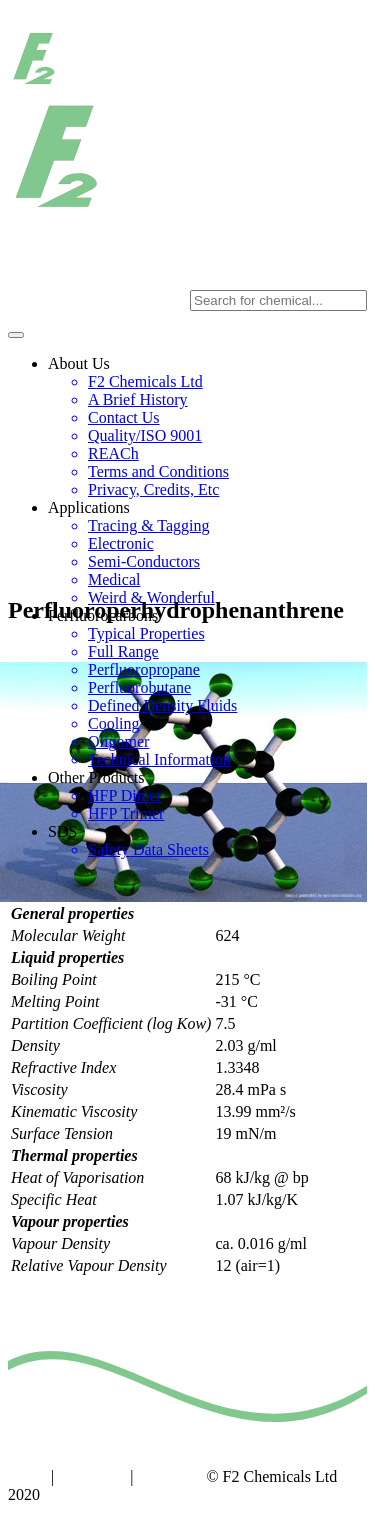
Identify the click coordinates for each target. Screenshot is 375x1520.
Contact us (92, 1476)
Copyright (170, 1476)
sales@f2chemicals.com (289, 264)
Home (27, 1476)
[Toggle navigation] (16, 335)
